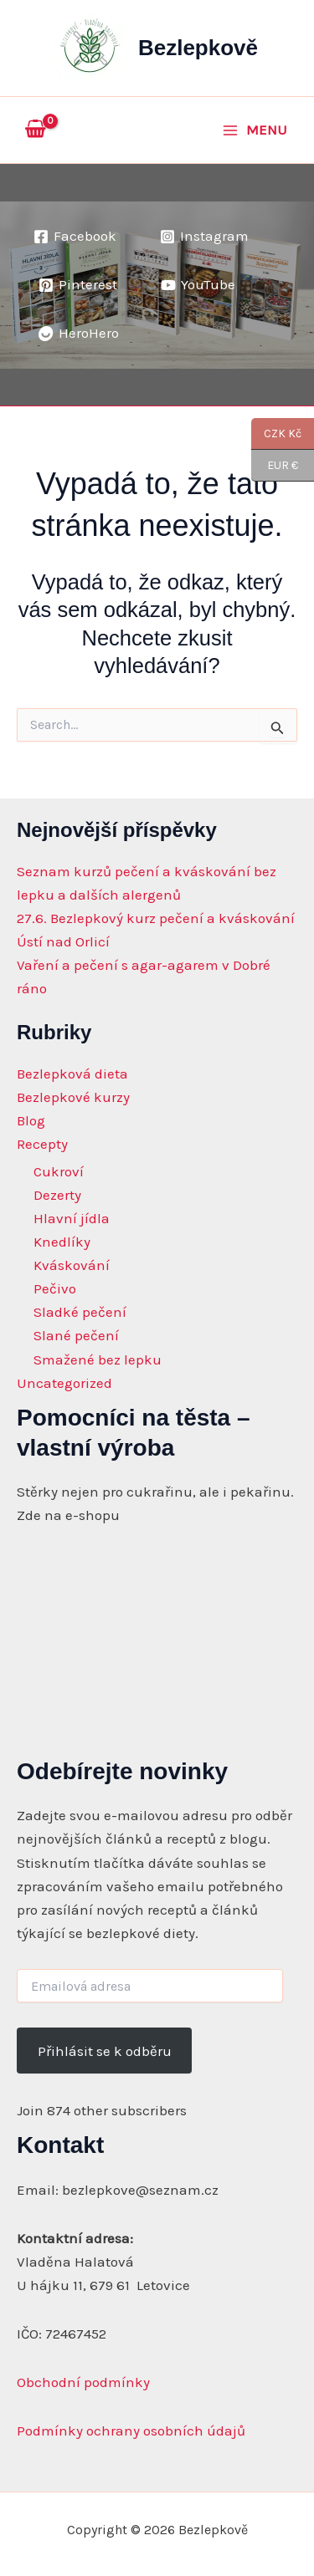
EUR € (274, 466)
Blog (31, 1120)
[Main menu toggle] (254, 130)
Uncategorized (64, 1383)
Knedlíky (61, 1241)
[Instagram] (204, 236)
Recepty (42, 1143)
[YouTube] (198, 285)
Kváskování (71, 1265)
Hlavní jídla (71, 1218)
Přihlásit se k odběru (105, 2051)
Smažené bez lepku (97, 1359)
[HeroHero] (79, 333)
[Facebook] (75, 236)
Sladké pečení (79, 1311)
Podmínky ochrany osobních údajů (131, 2430)
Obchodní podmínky (83, 2382)
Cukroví (58, 1171)
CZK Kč (276, 434)
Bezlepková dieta (72, 1073)
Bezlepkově (198, 47)
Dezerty (57, 1194)
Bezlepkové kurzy (73, 1097)
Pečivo (54, 1288)
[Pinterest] (78, 285)
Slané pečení (76, 1335)
